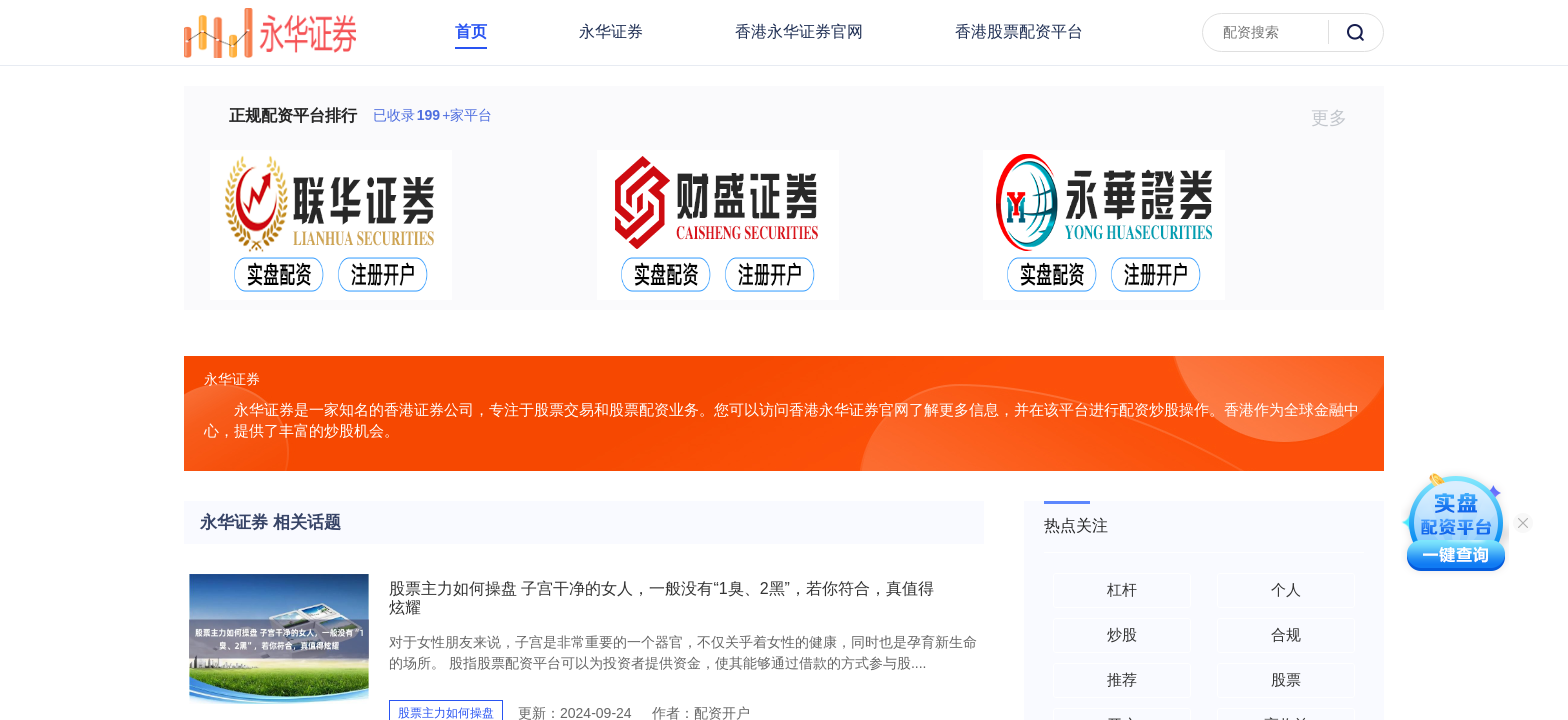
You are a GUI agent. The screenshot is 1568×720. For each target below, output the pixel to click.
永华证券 (611, 31)
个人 (1286, 589)
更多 (1337, 118)
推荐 (1122, 679)
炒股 (1122, 634)
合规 (1286, 634)
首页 (471, 31)
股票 (1286, 679)
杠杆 (1122, 589)
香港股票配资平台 (1019, 31)
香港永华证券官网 (799, 31)
